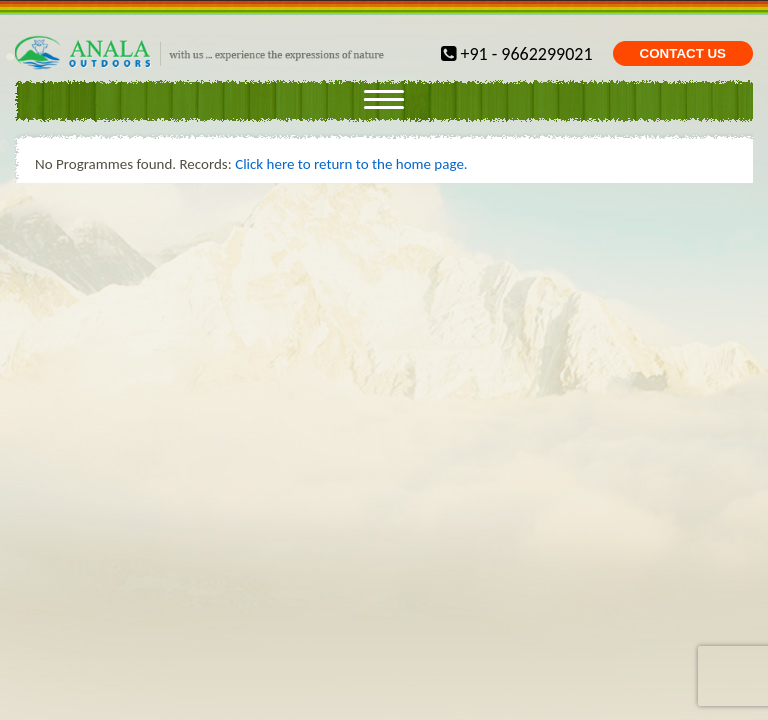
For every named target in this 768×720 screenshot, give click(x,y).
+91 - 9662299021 (516, 54)
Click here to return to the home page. (351, 164)
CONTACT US (683, 53)
